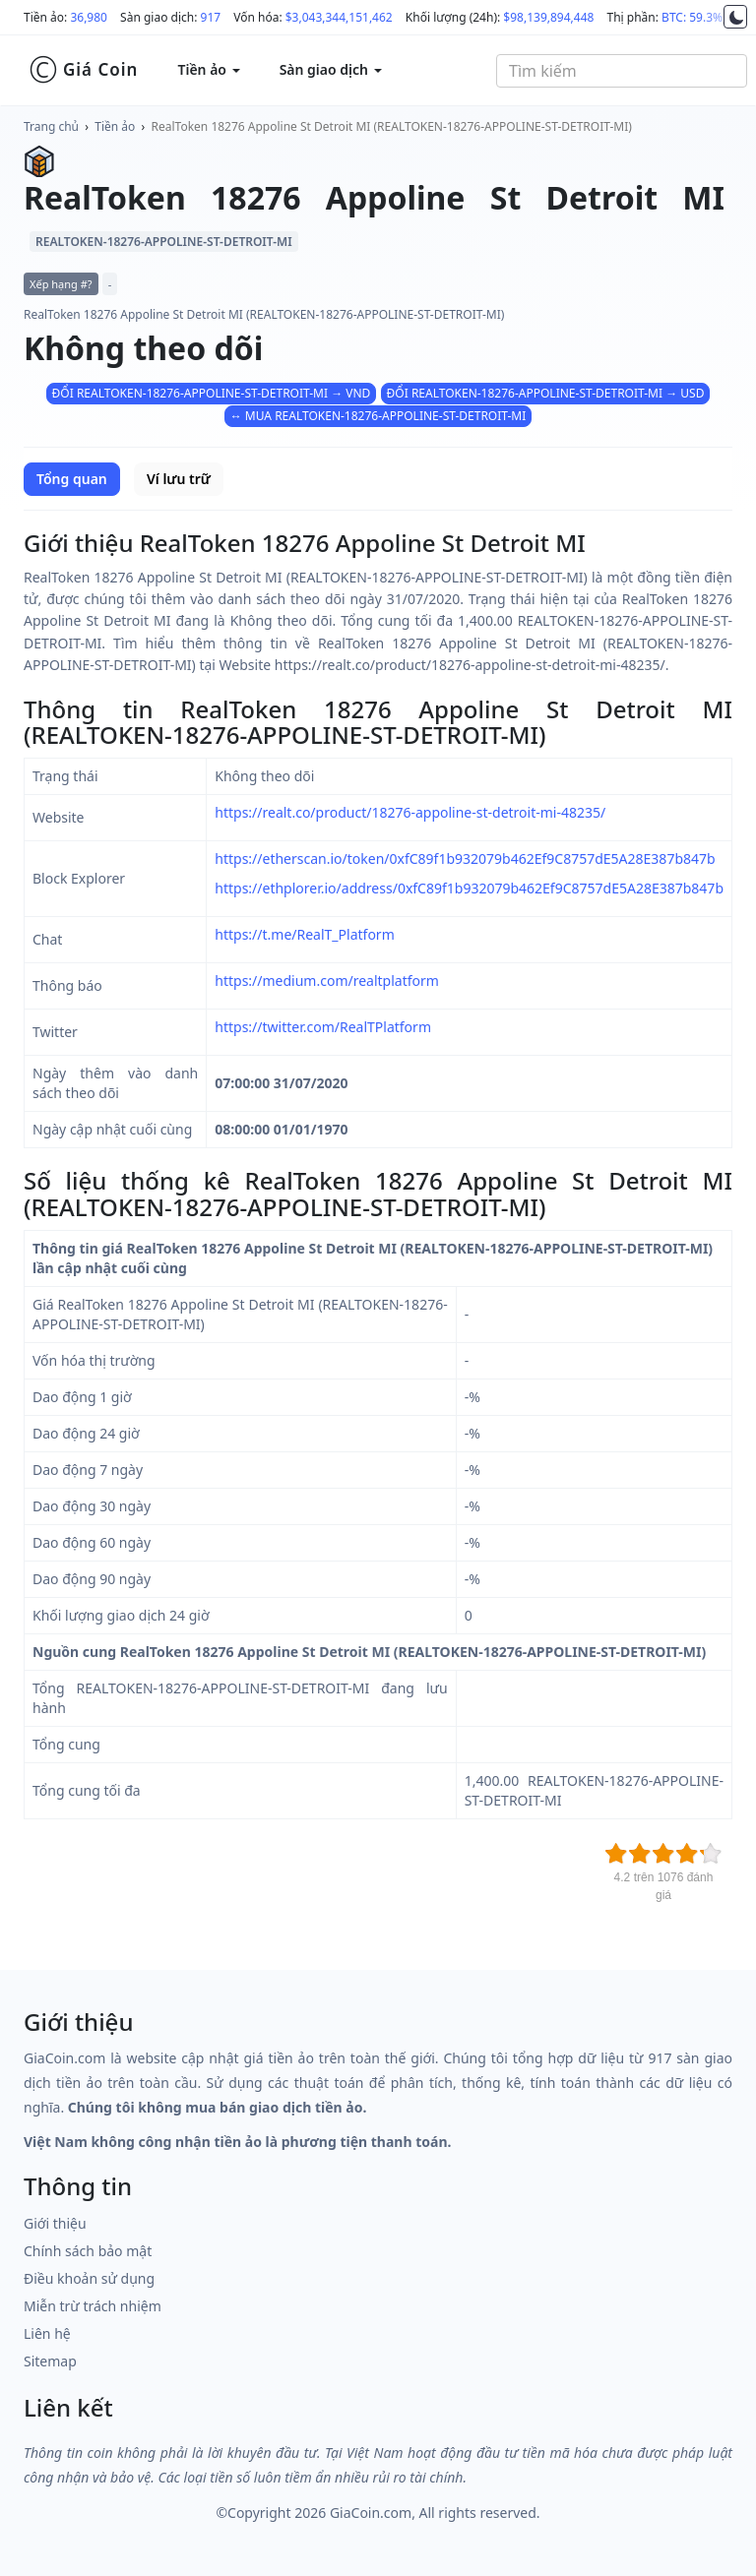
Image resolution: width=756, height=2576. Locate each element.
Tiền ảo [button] (208, 69)
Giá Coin (83, 69)
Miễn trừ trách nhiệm (92, 2306)
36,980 (88, 17)
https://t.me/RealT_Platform (304, 934)
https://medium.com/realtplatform (327, 980)
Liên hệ (47, 2333)
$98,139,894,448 (548, 17)
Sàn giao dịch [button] (331, 69)
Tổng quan (71, 478)
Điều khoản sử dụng (89, 2278)
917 (211, 17)
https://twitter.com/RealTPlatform (323, 1026)
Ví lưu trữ (179, 478)
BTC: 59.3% (692, 17)
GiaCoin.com (370, 2512)
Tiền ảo (114, 126)
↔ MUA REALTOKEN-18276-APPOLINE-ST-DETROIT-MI (378, 415)
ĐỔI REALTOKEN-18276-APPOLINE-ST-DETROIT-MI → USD (546, 393)
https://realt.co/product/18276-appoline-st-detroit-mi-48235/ (410, 812)
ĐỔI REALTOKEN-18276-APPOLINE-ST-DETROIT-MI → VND (211, 393)
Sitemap (50, 2361)
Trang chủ (51, 126)
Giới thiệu (55, 2223)
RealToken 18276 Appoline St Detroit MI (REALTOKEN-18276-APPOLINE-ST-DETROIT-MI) (392, 126)
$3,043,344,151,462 (339, 17)
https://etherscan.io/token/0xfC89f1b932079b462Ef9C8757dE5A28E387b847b (465, 858)
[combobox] (621, 71)
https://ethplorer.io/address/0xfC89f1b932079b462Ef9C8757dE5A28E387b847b (469, 888)
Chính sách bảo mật (88, 2250)
